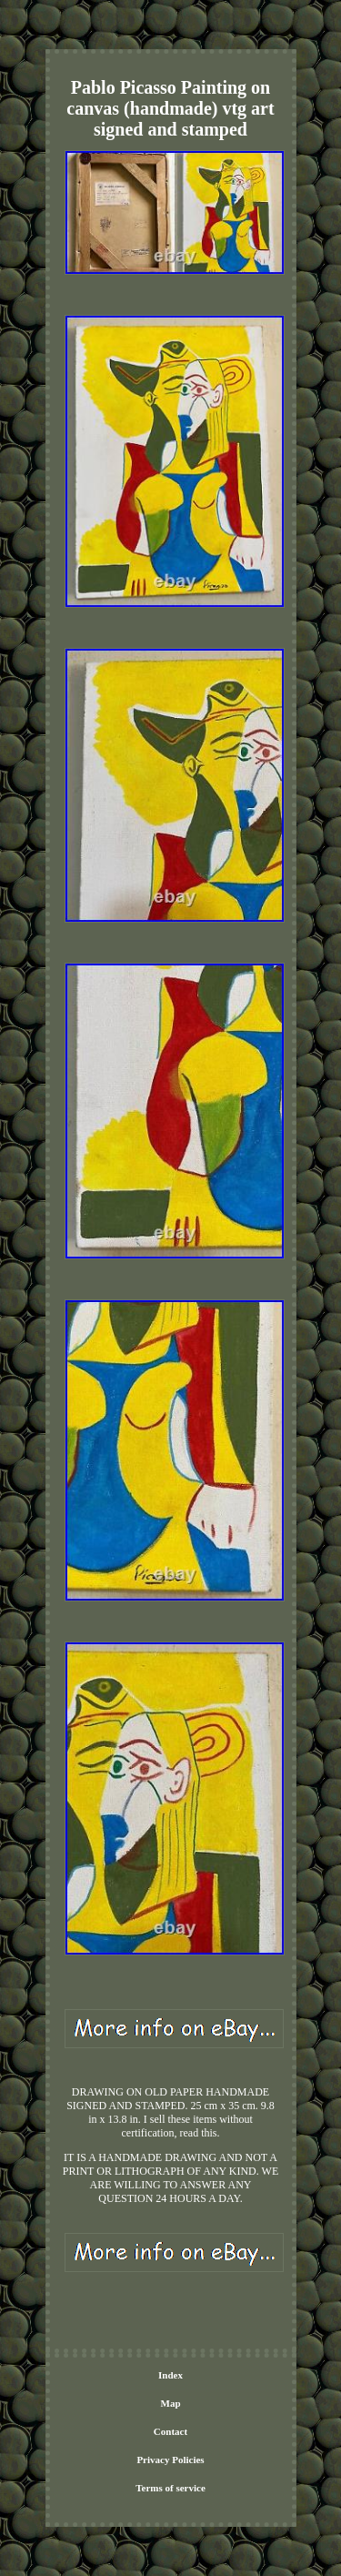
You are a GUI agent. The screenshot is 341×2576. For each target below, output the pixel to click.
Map (171, 2403)
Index (170, 2374)
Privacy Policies (170, 2459)
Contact (170, 2431)
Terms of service (170, 2487)
